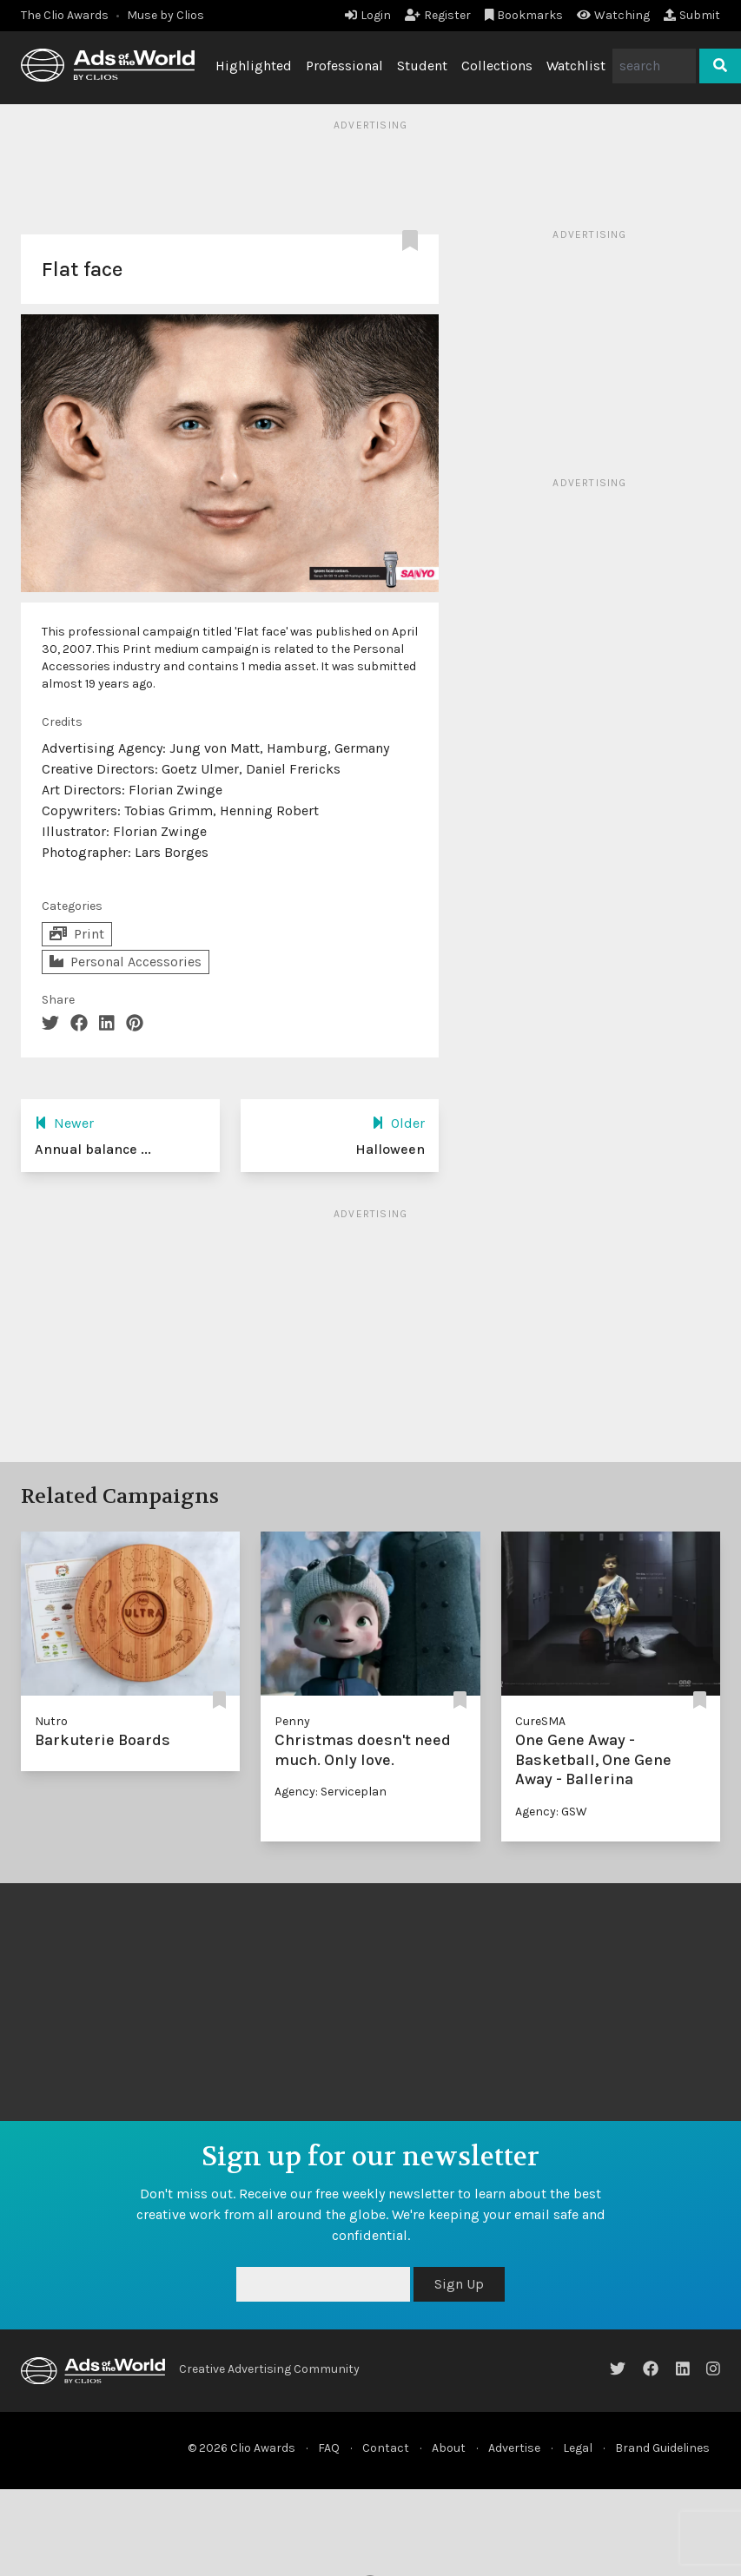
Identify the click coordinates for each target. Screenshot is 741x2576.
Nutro (51, 1721)
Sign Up (459, 2284)
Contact (385, 2448)
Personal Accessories (126, 961)
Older (398, 1123)
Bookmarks (524, 15)
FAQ (329, 2448)
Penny (292, 1721)
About (449, 2448)
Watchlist (575, 65)
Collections (497, 65)
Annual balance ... (93, 1149)
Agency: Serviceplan (331, 1791)
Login (368, 15)
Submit (692, 15)
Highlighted (253, 65)
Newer (64, 1123)
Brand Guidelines (662, 2448)
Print (77, 934)
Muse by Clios (165, 15)
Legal (577, 2448)
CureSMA (540, 1721)
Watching (613, 15)
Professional (344, 65)
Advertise (514, 2448)
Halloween (390, 1149)
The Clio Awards (65, 15)
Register (438, 15)
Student (422, 65)
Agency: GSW (551, 1811)
